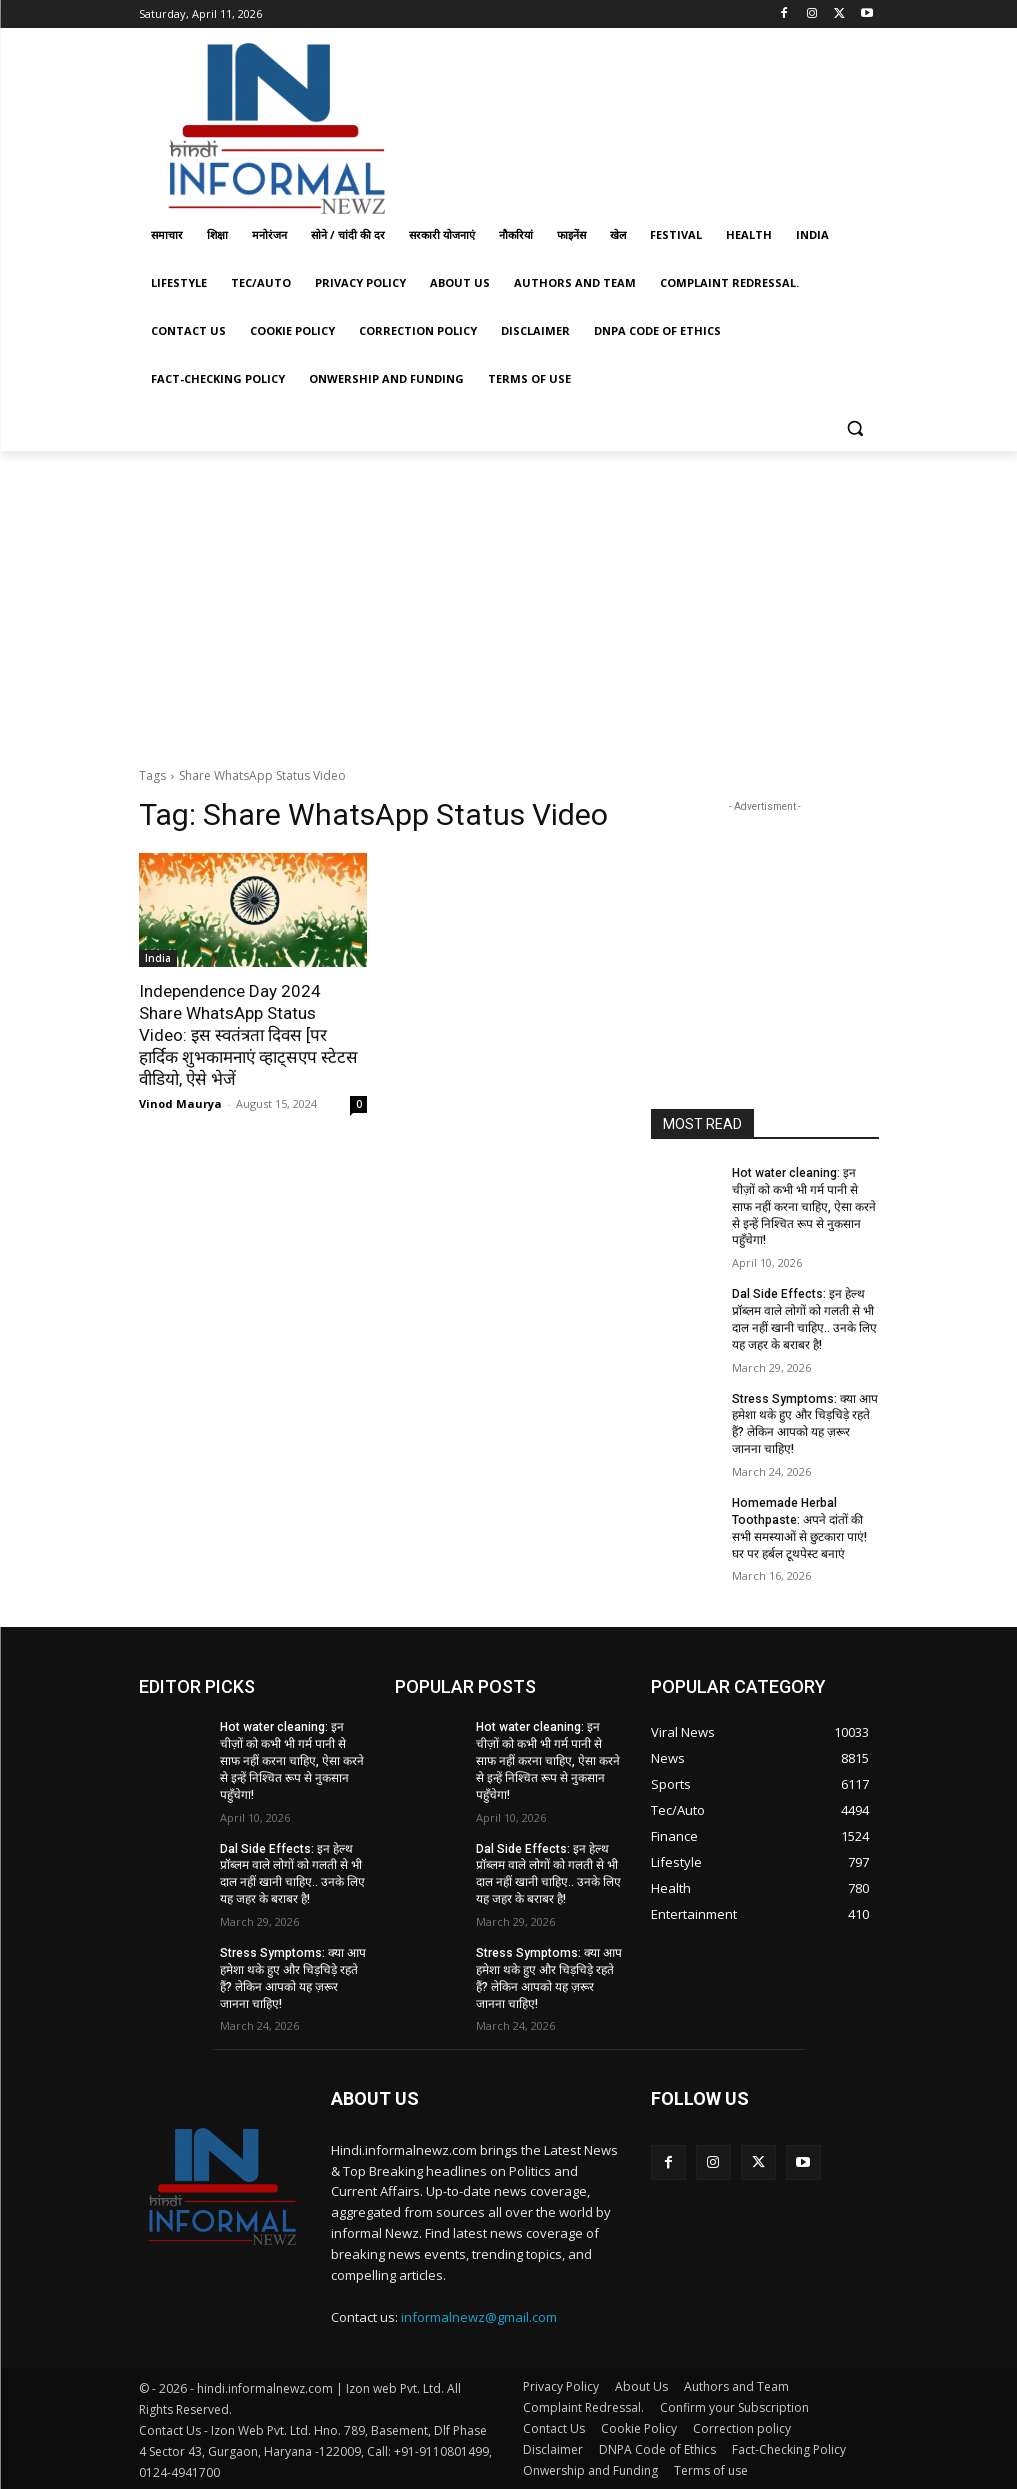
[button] (855, 427)
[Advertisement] (645, 123)
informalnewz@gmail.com (479, 2316)
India (158, 958)
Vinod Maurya (180, 1103)
